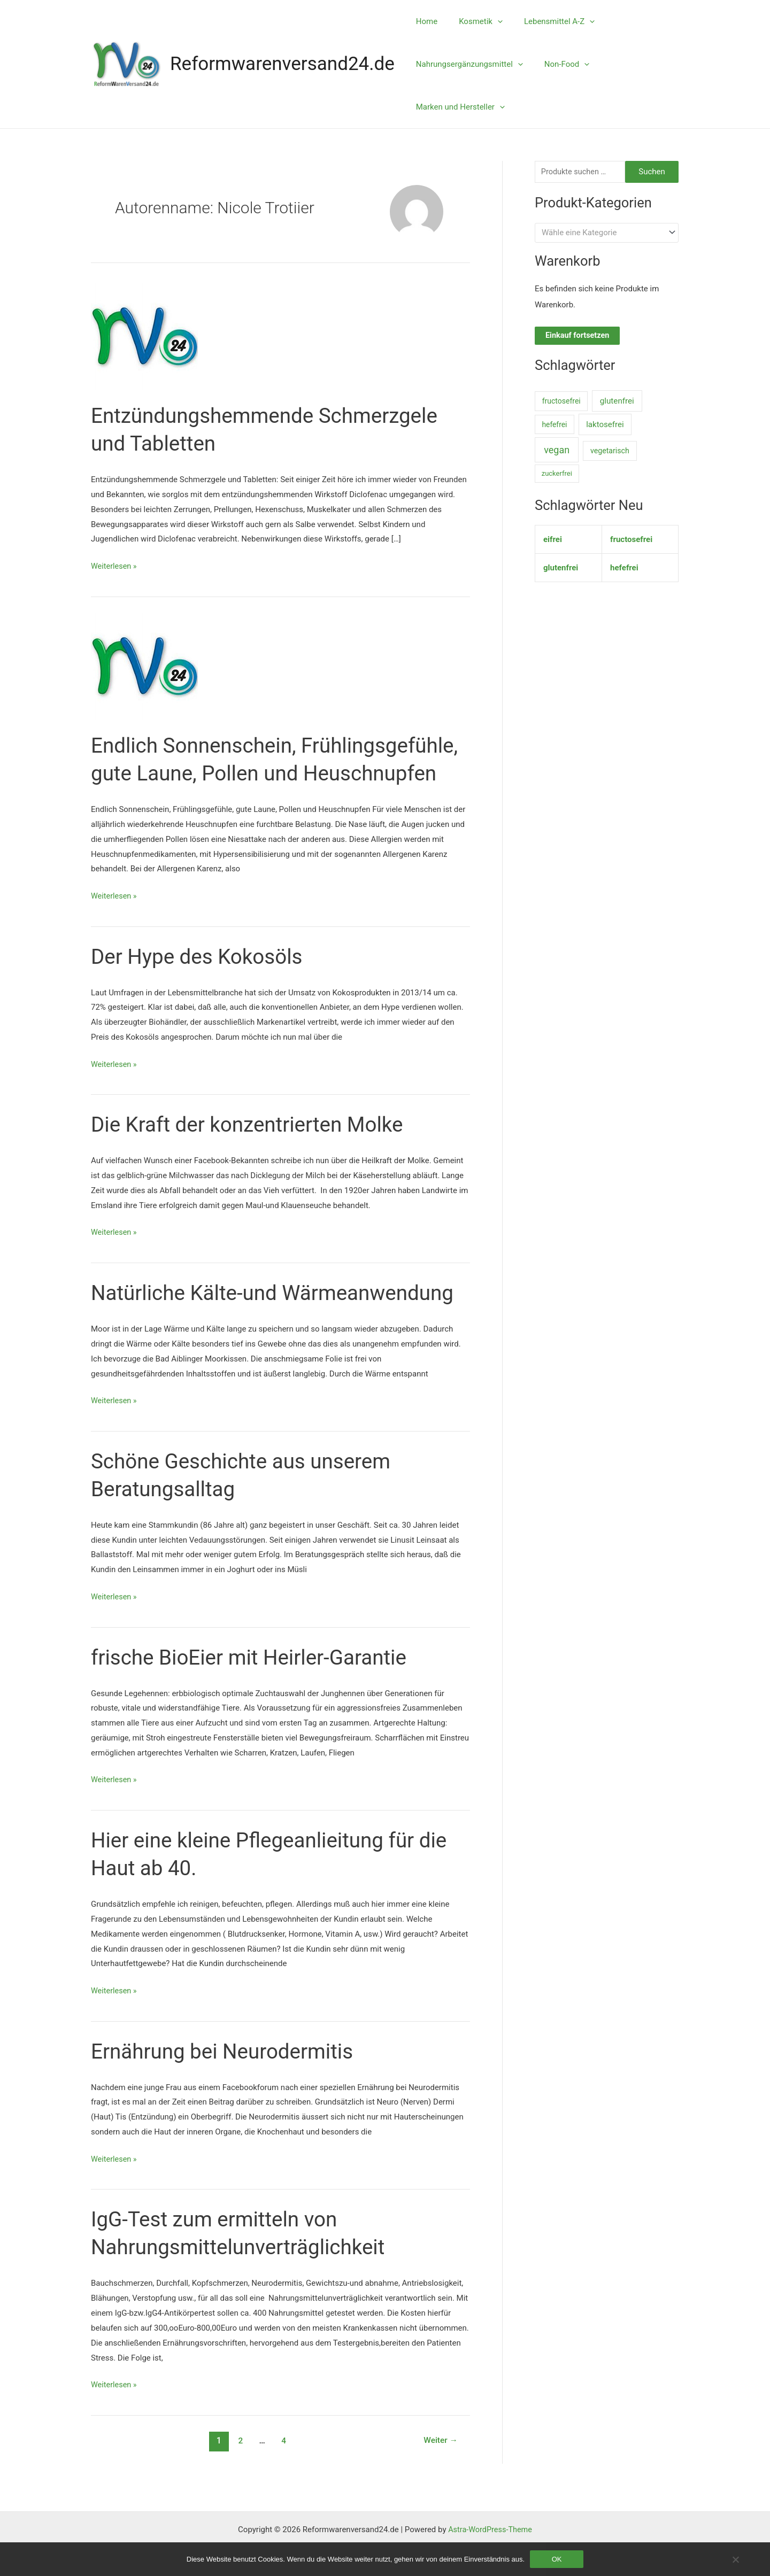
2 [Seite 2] (238, 2468)
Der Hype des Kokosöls (201, 984)
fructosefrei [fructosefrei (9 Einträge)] (561, 402)
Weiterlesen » (114, 566)
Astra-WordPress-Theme (490, 2529)
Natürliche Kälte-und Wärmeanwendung (279, 1320)
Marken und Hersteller (457, 107)
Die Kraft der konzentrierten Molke (253, 1152)
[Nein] (735, 2559)
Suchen (651, 172)
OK (557, 2559)
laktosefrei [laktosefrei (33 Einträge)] (605, 425)
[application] (489, 21)
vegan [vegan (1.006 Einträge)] (556, 451)
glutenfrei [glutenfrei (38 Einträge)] (617, 402)
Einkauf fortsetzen (578, 337)
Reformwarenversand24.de (282, 64)
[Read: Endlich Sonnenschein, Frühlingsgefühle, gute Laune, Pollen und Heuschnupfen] (144, 666)
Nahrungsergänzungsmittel (466, 64)
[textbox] (602, 233)
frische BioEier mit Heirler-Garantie (255, 1685)
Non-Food (558, 64)
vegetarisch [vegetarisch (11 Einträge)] (609, 451)
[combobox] (607, 233)
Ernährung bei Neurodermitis (227, 2079)
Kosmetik (473, 21)
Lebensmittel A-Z (546, 21)
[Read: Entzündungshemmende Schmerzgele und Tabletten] (144, 336)
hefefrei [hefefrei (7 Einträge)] (554, 425)
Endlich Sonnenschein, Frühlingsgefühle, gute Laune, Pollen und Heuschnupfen (262, 773)
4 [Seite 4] (283, 2468)
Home (424, 21)
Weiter (439, 2468)
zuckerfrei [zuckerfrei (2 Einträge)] (557, 475)
